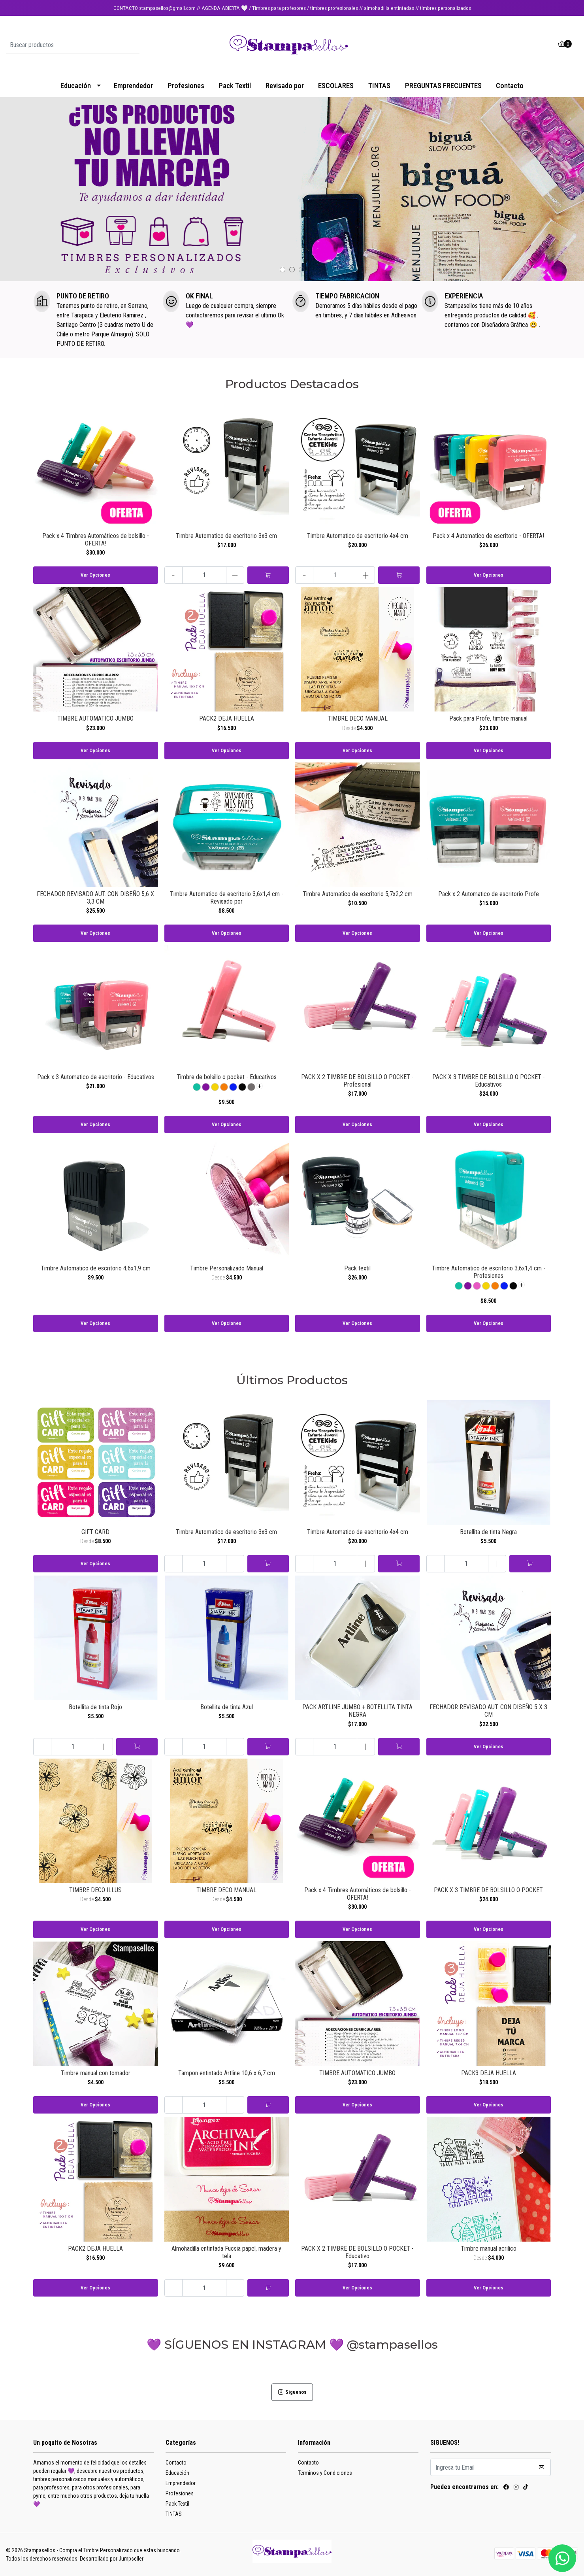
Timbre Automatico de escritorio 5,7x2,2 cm (358, 894)
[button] (282, 269)
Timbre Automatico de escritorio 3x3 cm (226, 536)
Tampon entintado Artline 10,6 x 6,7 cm (226, 2073)
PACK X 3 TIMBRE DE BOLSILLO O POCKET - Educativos (488, 1080)
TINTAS (379, 85)
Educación (75, 85)
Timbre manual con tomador (95, 2073)
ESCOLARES (336, 85)
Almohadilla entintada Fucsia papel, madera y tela (226, 2252)
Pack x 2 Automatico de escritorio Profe (488, 894)
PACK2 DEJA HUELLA (226, 718)
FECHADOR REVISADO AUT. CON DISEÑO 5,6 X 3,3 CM (95, 897)
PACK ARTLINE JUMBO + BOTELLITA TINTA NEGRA (357, 1710)
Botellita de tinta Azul (226, 1707)
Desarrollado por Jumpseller (111, 2558)
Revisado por (285, 85)
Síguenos (292, 2392)
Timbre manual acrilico (488, 2248)
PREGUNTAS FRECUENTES (443, 85)
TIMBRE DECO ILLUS (95, 1890)
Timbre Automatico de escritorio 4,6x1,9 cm (96, 1268)
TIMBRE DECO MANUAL (358, 718)
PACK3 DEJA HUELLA (488, 2073)
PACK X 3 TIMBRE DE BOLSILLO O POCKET (488, 1890)
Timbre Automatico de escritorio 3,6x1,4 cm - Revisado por (226, 897)
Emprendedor (133, 85)
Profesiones (186, 85)
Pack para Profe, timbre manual (488, 718)
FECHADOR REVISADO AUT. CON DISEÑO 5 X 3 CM (488, 1710)
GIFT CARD (95, 1532)
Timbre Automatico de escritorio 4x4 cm (357, 536)
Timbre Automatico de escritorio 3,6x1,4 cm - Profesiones (488, 1272)
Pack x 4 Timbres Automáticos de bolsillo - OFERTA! (95, 539)
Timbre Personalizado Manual (226, 1268)
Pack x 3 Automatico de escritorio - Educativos (95, 1077)
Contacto (510, 85)
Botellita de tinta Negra (488, 1532)
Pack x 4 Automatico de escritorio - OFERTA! (488, 536)
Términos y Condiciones (325, 2473)
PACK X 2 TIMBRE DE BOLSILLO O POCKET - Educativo (357, 2252)
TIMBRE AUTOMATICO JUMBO (95, 718)
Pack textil (357, 1268)
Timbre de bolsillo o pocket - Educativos (227, 1077)
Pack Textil (235, 85)
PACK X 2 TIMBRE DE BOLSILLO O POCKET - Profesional (357, 1080)
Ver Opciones (95, 575)
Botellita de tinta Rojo (95, 1707)
